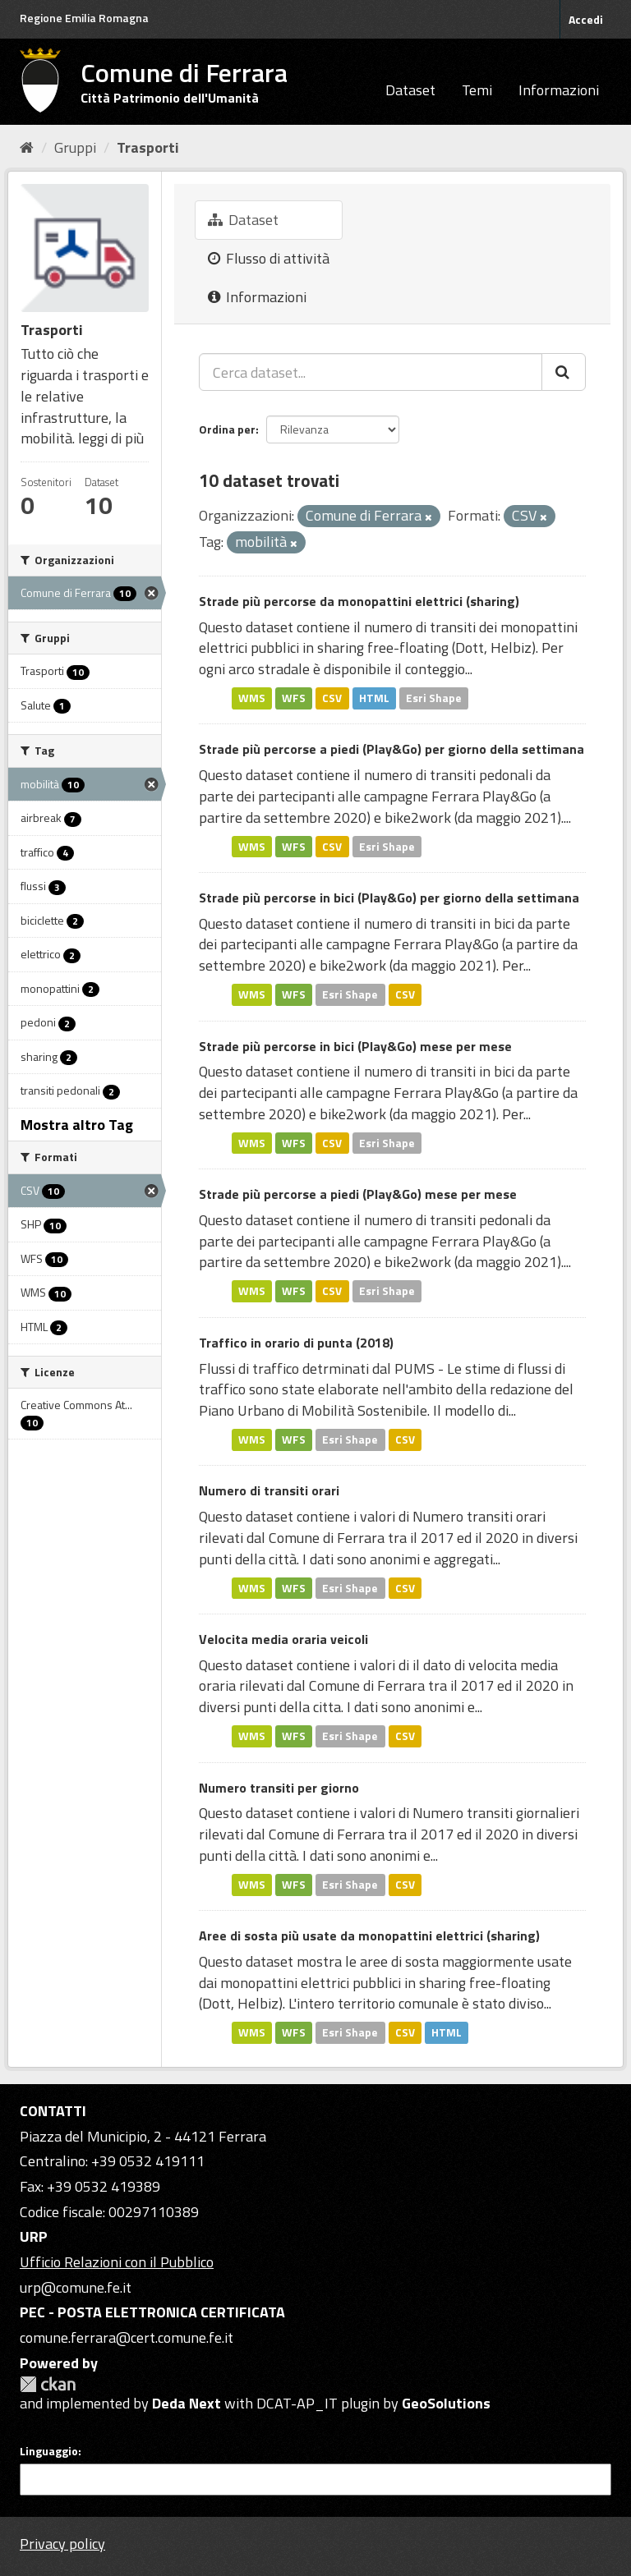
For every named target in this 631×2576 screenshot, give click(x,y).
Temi (477, 90)
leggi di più (111, 438)
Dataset (410, 90)
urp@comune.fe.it (75, 2287)
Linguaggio (49, 2451)
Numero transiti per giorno (279, 1788)
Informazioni (558, 90)
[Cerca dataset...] (370, 372)
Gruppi (75, 147)
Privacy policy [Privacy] (62, 2543)
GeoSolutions (446, 2403)
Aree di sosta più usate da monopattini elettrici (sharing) (369, 1935)
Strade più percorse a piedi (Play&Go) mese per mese (358, 1194)
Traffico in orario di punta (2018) (296, 1342)
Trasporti (148, 147)
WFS (294, 698)
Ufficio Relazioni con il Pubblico (117, 2262)
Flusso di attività (268, 258)
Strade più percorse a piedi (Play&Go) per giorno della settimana (391, 749)
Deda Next (186, 2403)
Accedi (586, 19)
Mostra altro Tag (77, 1125)
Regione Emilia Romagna (84, 17)
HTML (374, 698)
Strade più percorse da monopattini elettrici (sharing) (359, 601)
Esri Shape (434, 698)
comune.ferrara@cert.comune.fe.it (126, 2337)
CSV (332, 698)
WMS (251, 698)
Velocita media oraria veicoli (283, 1639)
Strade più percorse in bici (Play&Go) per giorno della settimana (389, 897)
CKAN (48, 2384)
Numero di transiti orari (269, 1490)
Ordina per (227, 429)
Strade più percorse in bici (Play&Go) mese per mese (355, 1046)
